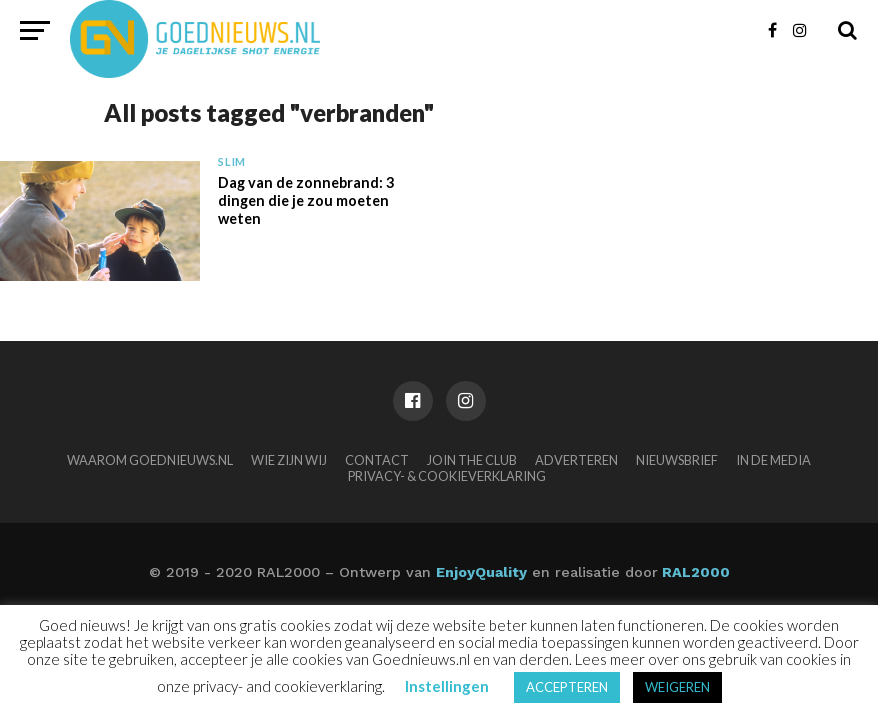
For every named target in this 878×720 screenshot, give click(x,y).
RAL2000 (694, 572)
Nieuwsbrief (677, 460)
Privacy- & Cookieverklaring (447, 476)
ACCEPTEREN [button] (567, 687)
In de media (773, 460)
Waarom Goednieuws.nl (150, 460)
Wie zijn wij (289, 460)
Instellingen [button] (447, 686)
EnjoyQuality (481, 572)
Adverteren (576, 460)
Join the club (472, 460)
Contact (377, 460)
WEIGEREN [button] (677, 687)
